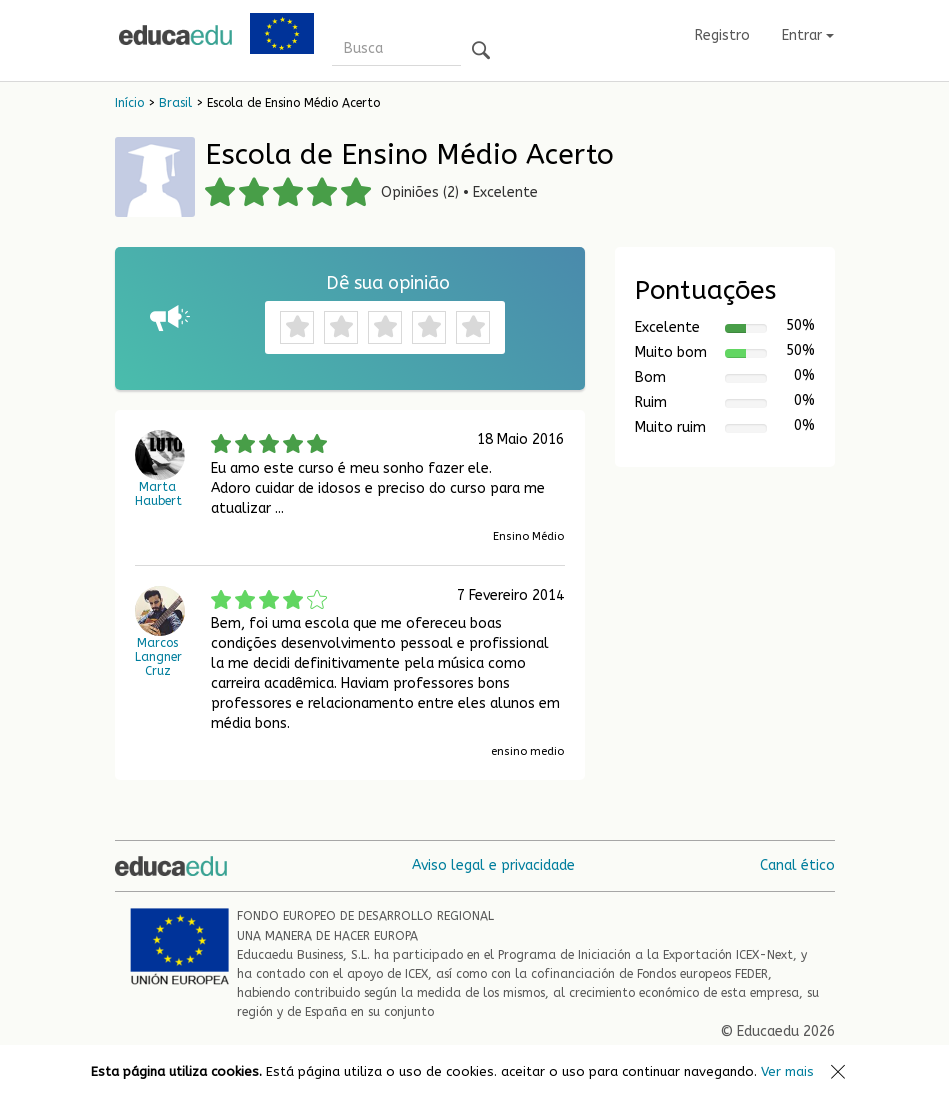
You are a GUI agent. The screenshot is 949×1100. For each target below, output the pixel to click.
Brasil (175, 103)
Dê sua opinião (388, 283)
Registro (722, 35)
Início (129, 103)
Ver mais (787, 1071)
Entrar (808, 35)
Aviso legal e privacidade (493, 865)
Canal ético (797, 865)
